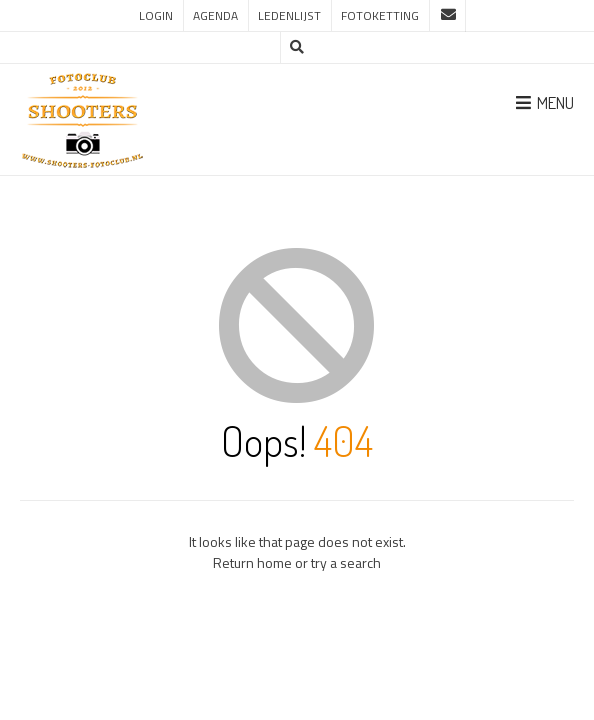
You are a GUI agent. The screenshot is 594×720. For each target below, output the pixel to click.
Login (156, 15)
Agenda (215, 15)
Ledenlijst (289, 15)
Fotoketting (380, 15)
